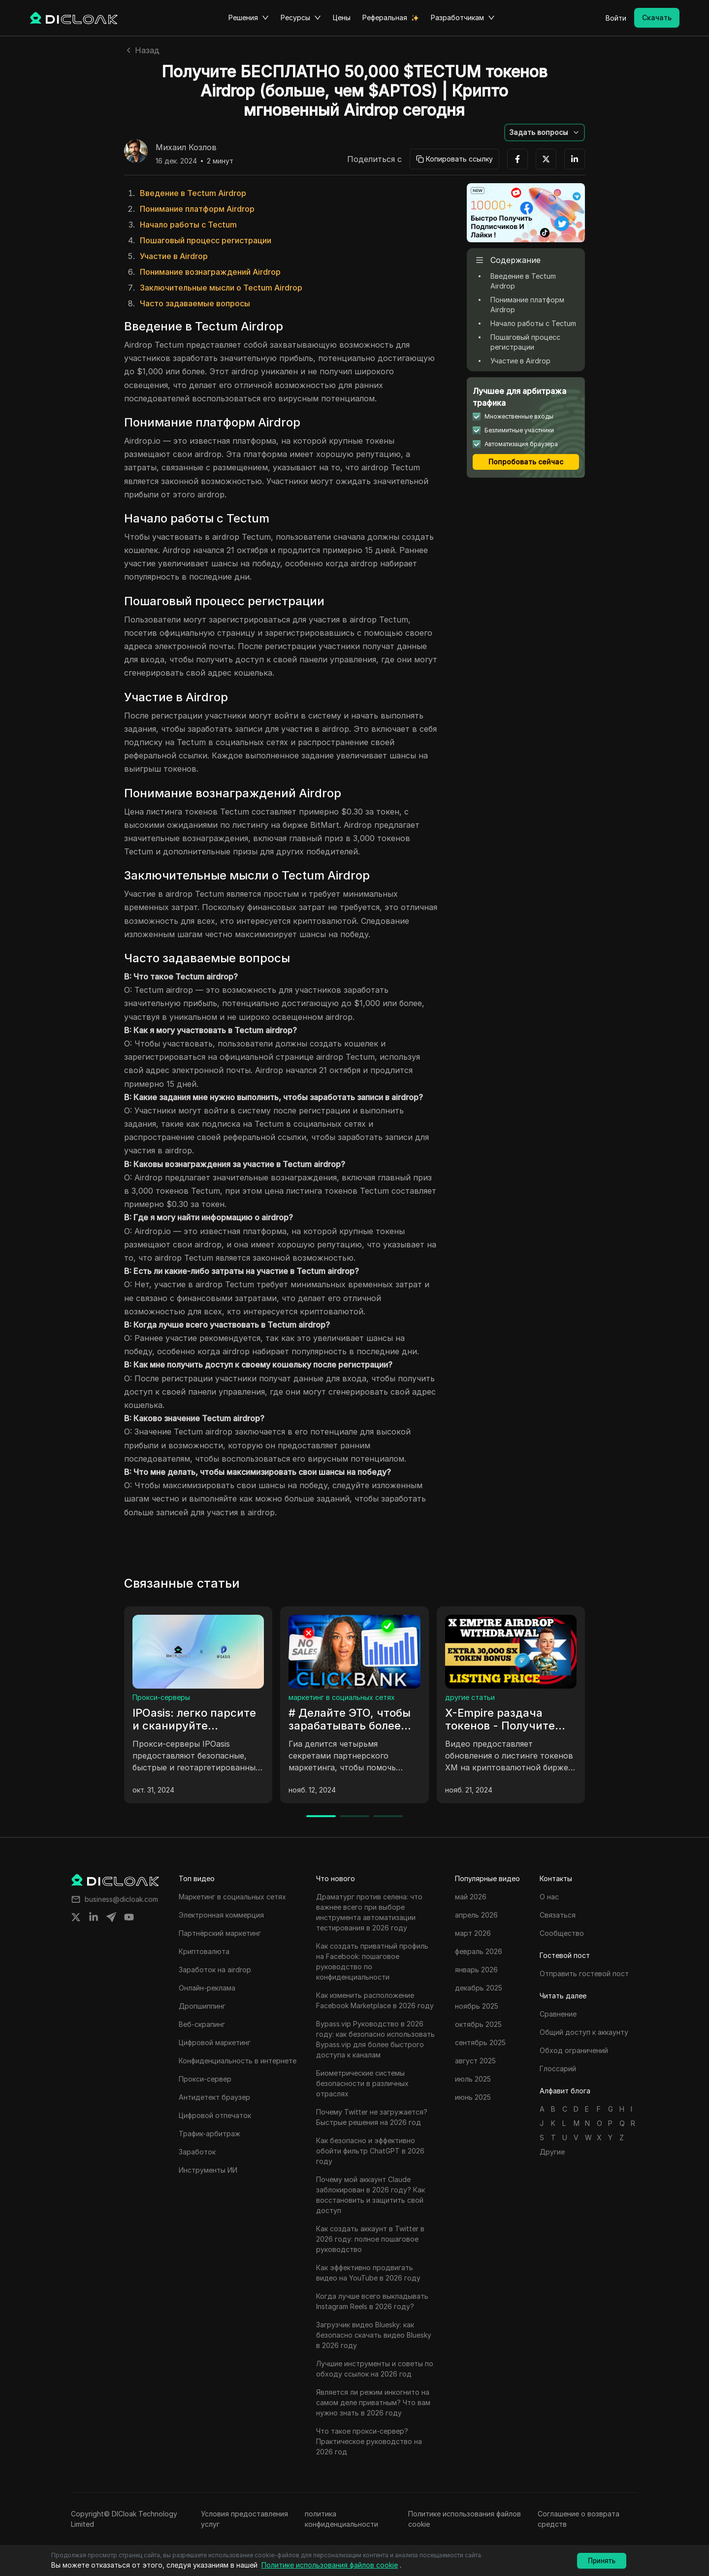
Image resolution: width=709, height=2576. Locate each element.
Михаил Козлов (186, 147)
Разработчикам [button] (463, 18)
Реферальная (384, 17)
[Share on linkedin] (93, 1917)
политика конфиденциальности (341, 2519)
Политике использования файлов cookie (464, 2519)
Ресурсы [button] (301, 18)
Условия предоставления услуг (244, 2519)
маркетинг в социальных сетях (342, 1697)
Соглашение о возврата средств (578, 2519)
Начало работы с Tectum (188, 224)
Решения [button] (248, 18)
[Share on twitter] (76, 1917)
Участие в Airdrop (174, 256)
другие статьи (470, 1697)
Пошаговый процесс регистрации (205, 240)
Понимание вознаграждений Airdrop (210, 272)
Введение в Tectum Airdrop (193, 193)
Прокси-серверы (161, 1697)
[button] (544, 132)
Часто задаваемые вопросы (195, 303)
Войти (616, 18)
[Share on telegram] (111, 1917)
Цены (342, 17)
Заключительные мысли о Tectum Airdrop (221, 288)
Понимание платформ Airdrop (197, 209)
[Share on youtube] (129, 1917)
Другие (552, 2152)
